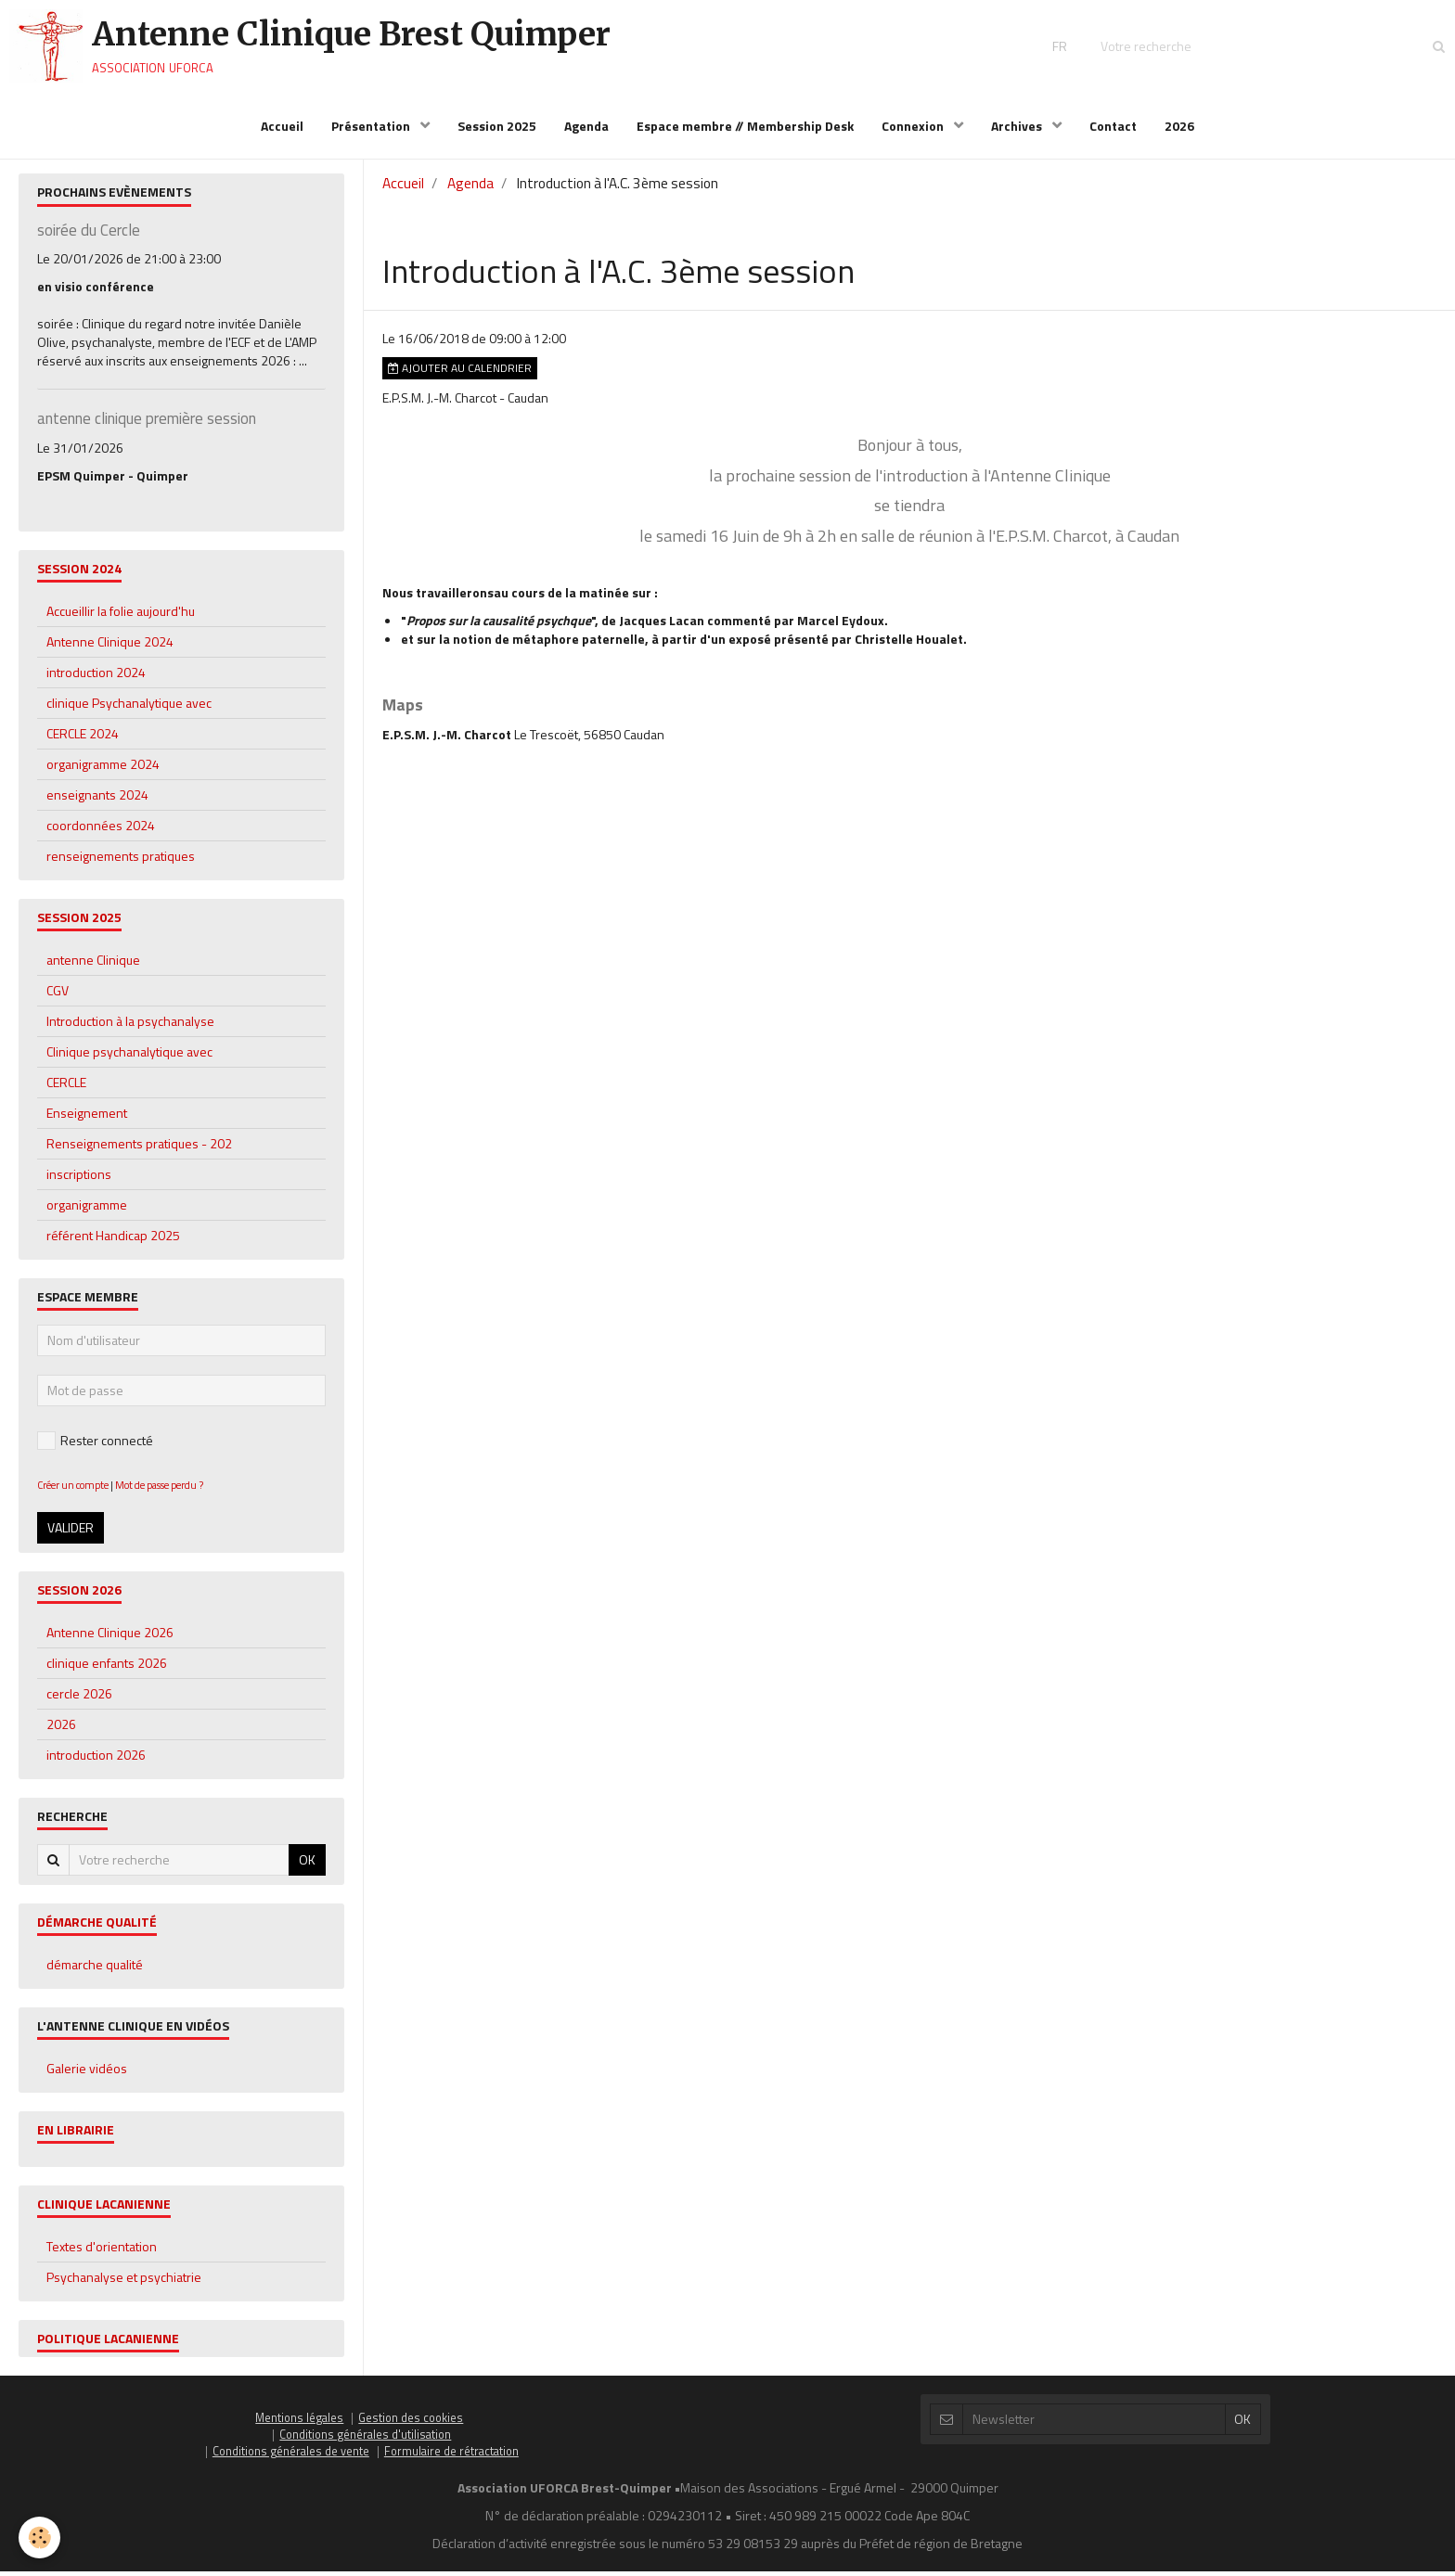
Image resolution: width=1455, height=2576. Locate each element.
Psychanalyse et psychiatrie (123, 2281)
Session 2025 (496, 125)
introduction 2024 (96, 676)
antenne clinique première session (146, 424)
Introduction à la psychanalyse (130, 1025)
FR (1059, 46)
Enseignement (86, 1117)
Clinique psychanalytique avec (129, 1056)
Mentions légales (299, 2422)
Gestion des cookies (410, 2422)
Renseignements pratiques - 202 (139, 1148)
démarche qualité (94, 1969)
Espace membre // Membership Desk (745, 125)
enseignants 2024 (97, 799)
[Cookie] (39, 2537)
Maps (402, 709)
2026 (1179, 125)
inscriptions (78, 1178)
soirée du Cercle (88, 235)
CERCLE (66, 1086)
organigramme (86, 1209)
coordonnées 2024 (100, 829)
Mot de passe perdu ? (159, 1489)
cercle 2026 (79, 1698)
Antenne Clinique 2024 (110, 646)
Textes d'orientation (101, 2251)
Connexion (914, 125)
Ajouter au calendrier (460, 373)
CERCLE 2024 (82, 738)
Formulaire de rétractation (451, 2456)
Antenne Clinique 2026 (110, 1637)
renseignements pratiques (120, 860)
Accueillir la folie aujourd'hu (120, 615)
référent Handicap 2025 (113, 1240)
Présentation (372, 125)
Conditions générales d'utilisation (365, 2439)
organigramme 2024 (103, 768)
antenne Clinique (93, 964)
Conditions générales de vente (290, 2456)
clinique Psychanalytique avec (129, 707)
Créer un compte (73, 1489)
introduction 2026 (96, 1759)
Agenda (586, 125)
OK (307, 1864)
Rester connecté (95, 1445)
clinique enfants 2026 (106, 1667)
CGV (57, 995)
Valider (70, 1532)
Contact (1113, 125)
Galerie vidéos (86, 2073)
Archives (1018, 125)
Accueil (282, 125)
